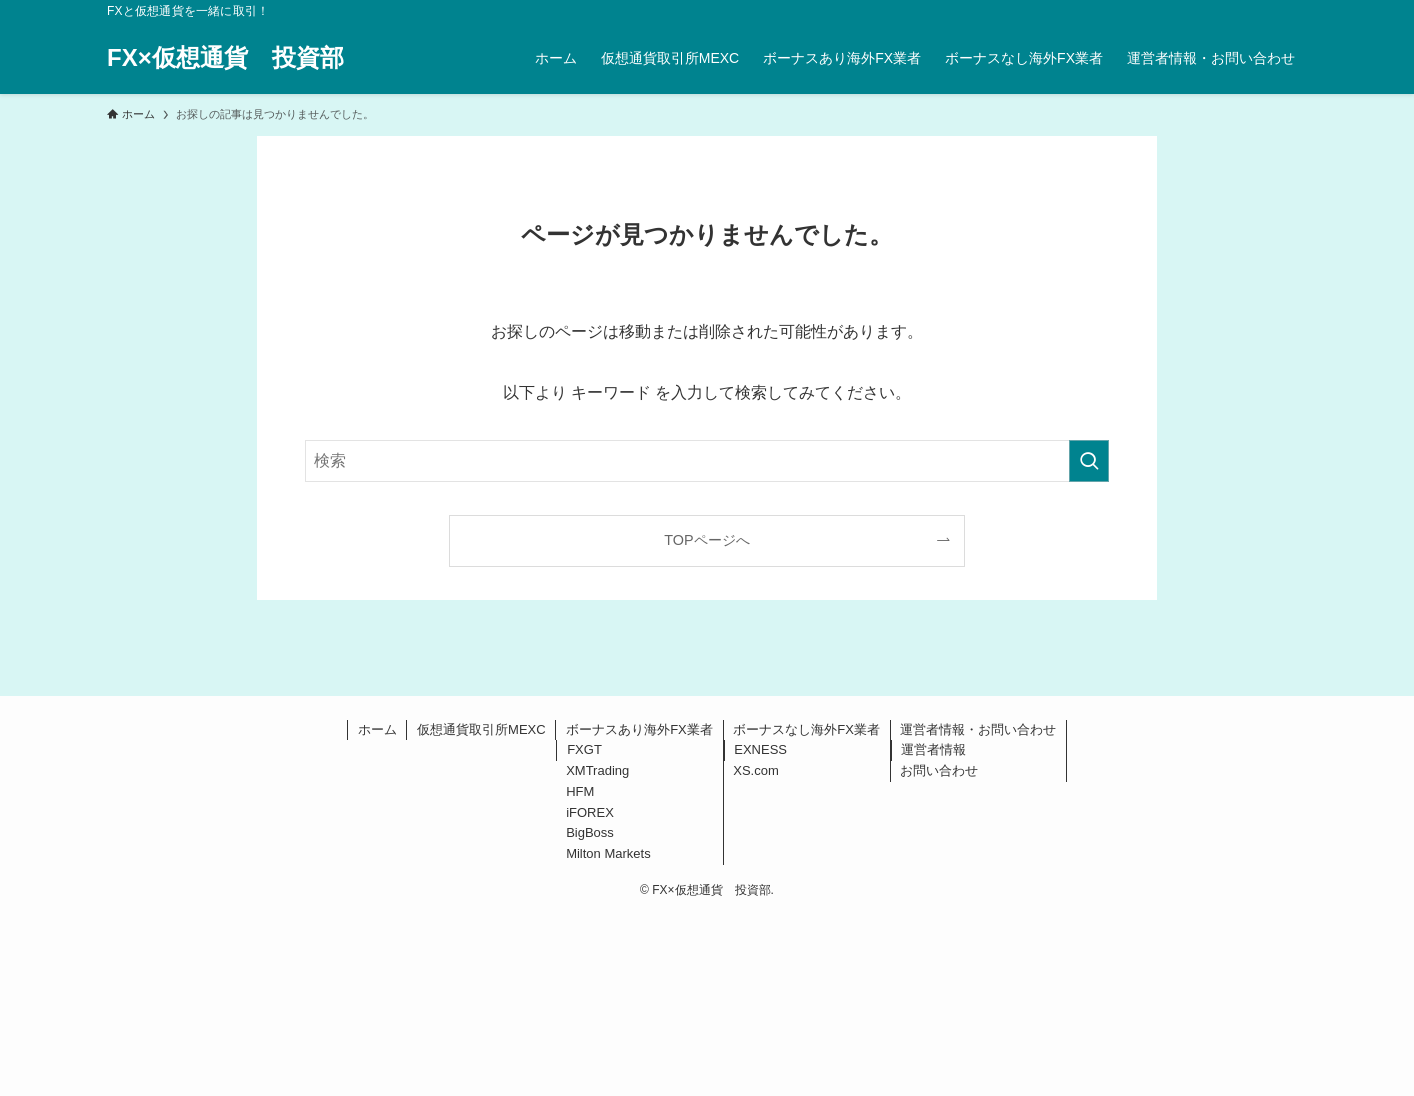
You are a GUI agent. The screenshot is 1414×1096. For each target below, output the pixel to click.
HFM (580, 791)
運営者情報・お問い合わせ (978, 729)
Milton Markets (608, 853)
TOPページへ (706, 540)
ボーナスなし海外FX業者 (806, 729)
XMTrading (597, 770)
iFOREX (590, 812)
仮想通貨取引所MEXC (481, 729)
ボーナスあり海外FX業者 (639, 729)
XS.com (756, 770)
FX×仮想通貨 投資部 (225, 58)
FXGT (584, 749)
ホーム (377, 729)
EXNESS (760, 749)
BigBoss (590, 832)
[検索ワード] (707, 461)
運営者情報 (933, 749)
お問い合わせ (939, 770)
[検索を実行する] (1089, 461)
